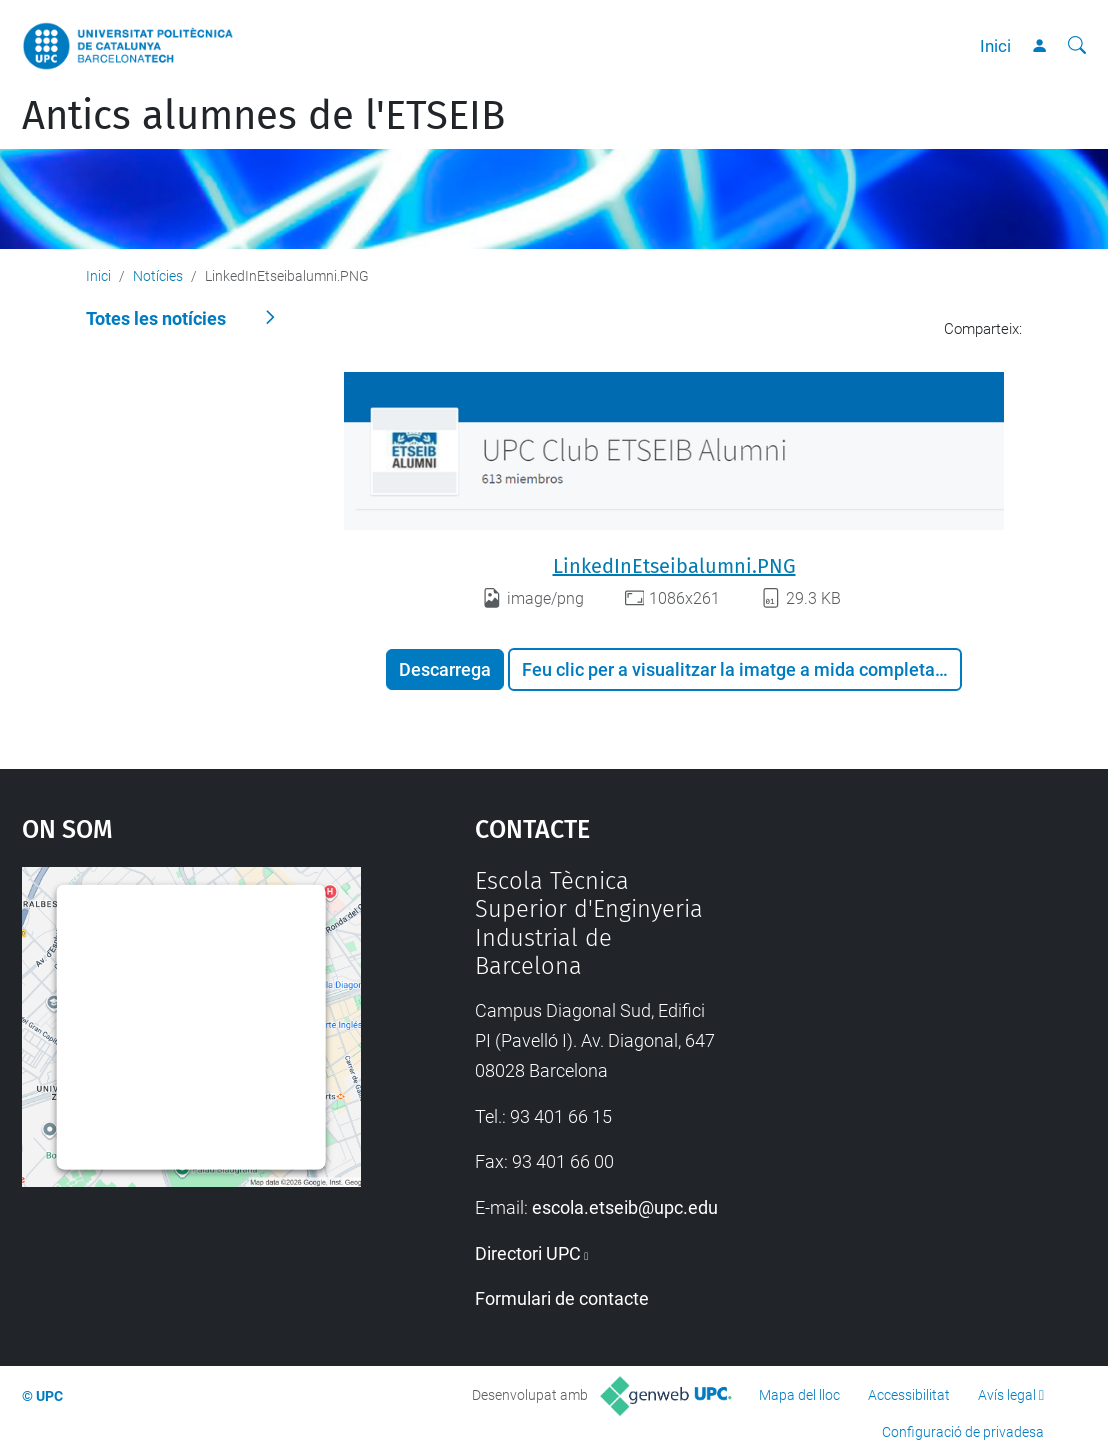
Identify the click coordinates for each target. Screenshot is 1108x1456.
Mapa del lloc (799, 1395)
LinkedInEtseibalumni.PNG (674, 566)
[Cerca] (1077, 46)
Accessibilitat (909, 1395)
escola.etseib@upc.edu (625, 1207)
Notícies (158, 276)
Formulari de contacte (562, 1298)
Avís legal (1007, 1395)
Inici (995, 46)
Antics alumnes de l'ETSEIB (263, 116)
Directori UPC (528, 1253)
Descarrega (445, 669)
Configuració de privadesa (963, 1432)
